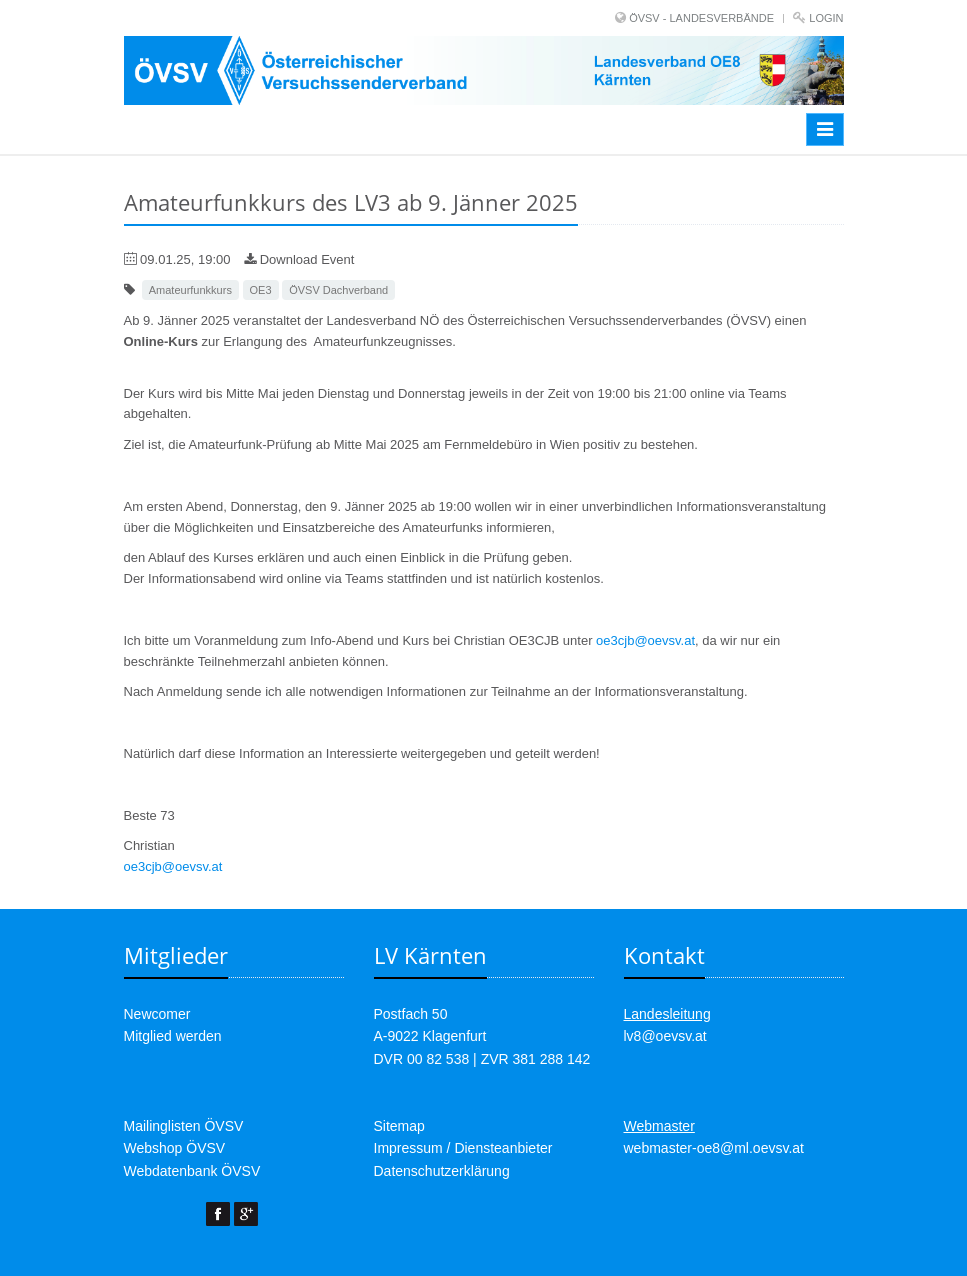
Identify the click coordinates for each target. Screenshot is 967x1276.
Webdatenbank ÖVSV (192, 1171)
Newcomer (157, 1014)
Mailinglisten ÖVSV (184, 1126)
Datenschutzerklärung (442, 1171)
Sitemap (399, 1126)
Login (826, 18)
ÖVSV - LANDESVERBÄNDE (701, 18)
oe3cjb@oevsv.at (645, 640)
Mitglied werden (173, 1036)
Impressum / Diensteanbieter (463, 1148)
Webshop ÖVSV (175, 1148)
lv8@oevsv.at (665, 1036)
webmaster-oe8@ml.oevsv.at (714, 1148)
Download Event (299, 259)
